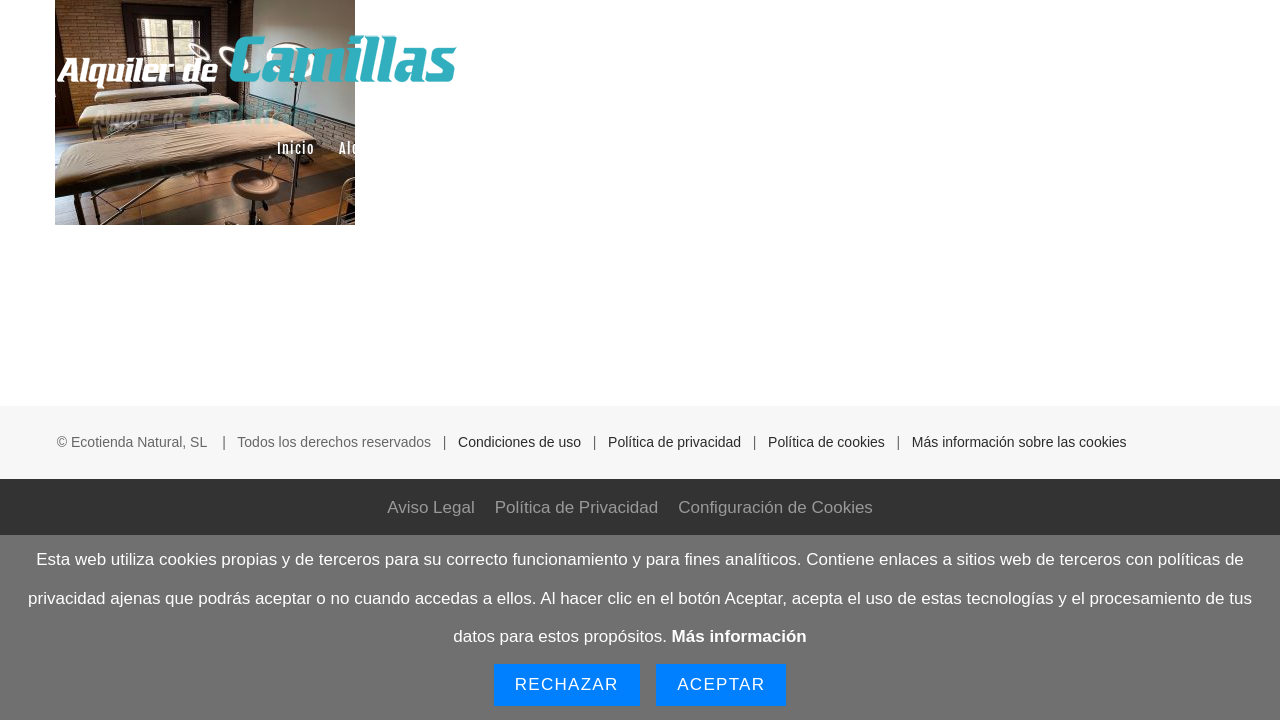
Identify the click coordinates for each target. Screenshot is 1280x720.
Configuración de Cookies (775, 507)
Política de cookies (826, 442)
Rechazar (567, 684)
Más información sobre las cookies (1019, 442)
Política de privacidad (674, 442)
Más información (739, 636)
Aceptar (721, 684)
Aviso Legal (431, 507)
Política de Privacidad (576, 507)
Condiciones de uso (519, 442)
